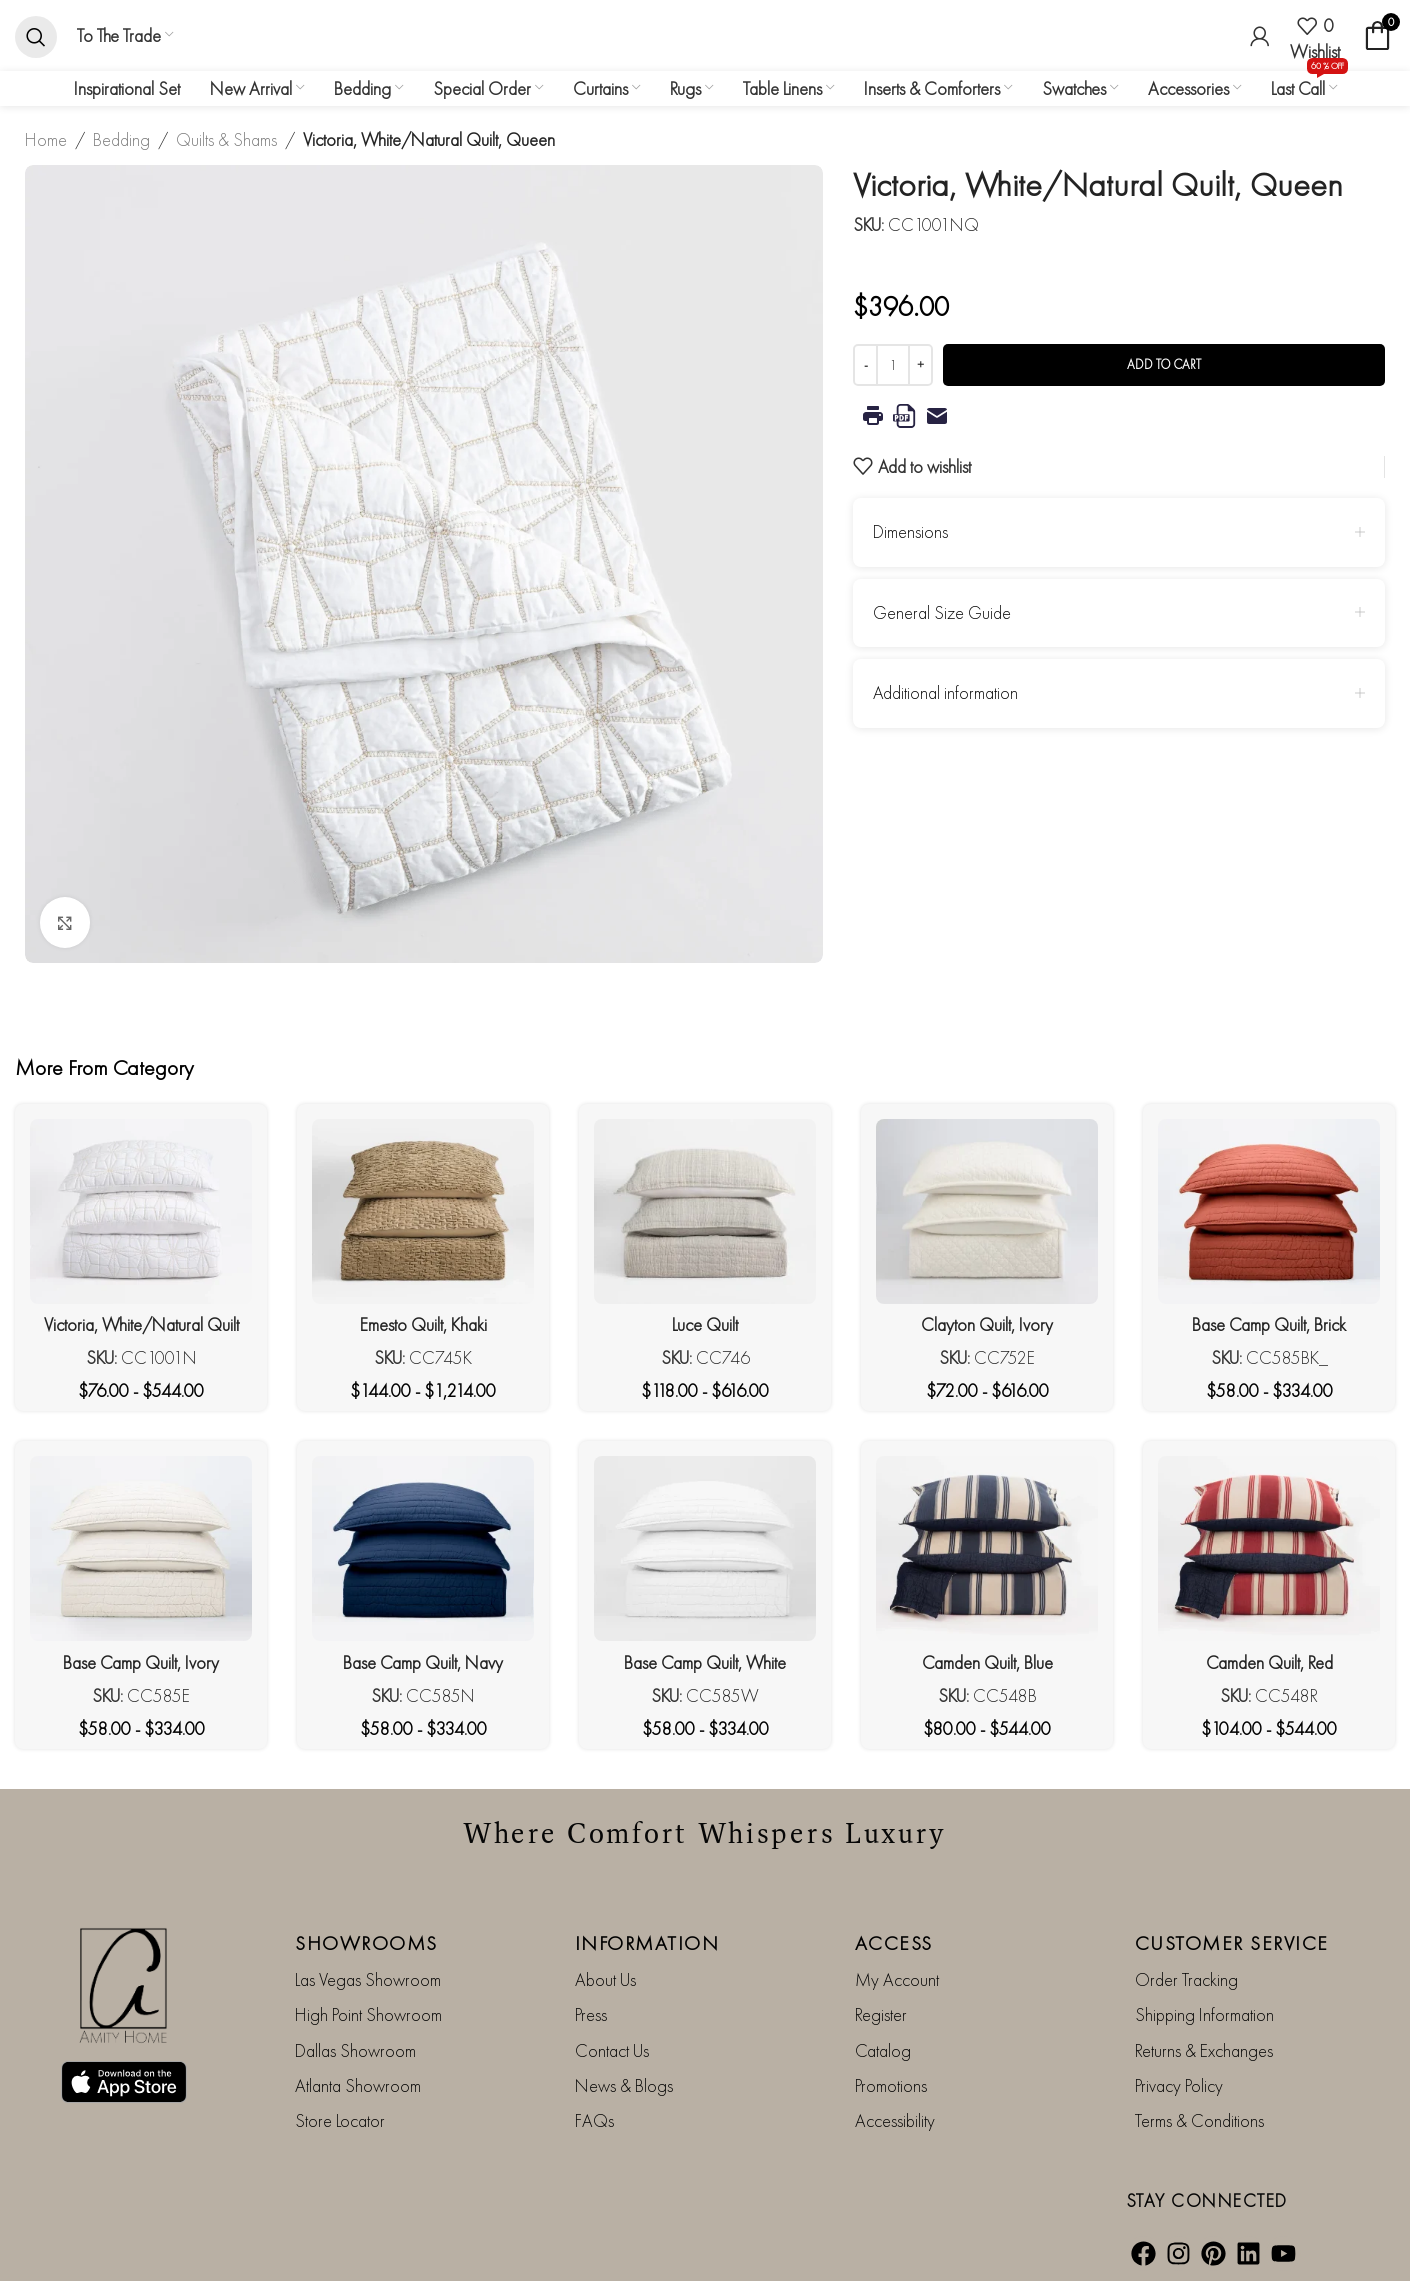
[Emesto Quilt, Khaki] (423, 1211)
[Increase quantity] (920, 365)
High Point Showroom (368, 2014)
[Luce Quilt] (705, 1211)
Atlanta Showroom (358, 2085)
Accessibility (895, 2120)
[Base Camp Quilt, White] (705, 1548)
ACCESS (894, 1943)
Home (46, 139)
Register (881, 2014)
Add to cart (1164, 364)
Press (591, 2014)
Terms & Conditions (1199, 2120)
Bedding (121, 139)
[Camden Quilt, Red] (1269, 1548)
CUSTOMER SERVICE (1232, 1943)
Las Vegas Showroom (368, 1979)
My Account (897, 1979)
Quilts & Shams (226, 139)
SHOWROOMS (366, 1943)
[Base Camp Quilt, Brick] (1269, 1211)
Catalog (883, 2050)
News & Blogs (624, 2085)
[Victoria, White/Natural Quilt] (141, 1211)
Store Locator (340, 2120)
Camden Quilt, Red (1269, 1662)
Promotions (891, 2085)
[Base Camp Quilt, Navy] (423, 1548)
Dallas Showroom (355, 2050)
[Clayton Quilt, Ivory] (987, 1211)
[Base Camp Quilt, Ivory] (141, 1548)
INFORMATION (647, 1943)
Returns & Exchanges (1204, 2050)
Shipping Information (1204, 2014)
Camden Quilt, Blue (987, 1662)
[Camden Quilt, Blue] (987, 1548)
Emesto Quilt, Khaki (423, 1324)
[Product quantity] (893, 365)
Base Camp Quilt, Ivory (141, 1662)
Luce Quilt (705, 1324)
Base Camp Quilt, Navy (423, 1662)
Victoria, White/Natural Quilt (141, 1324)
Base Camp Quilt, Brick (1269, 1324)
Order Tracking (1186, 1979)
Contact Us (612, 2050)
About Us (605, 1979)
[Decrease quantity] (865, 365)
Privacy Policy (1179, 2085)
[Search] (36, 36)
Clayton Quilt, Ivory (987, 1324)
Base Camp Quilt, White (705, 1662)
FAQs (594, 2120)
